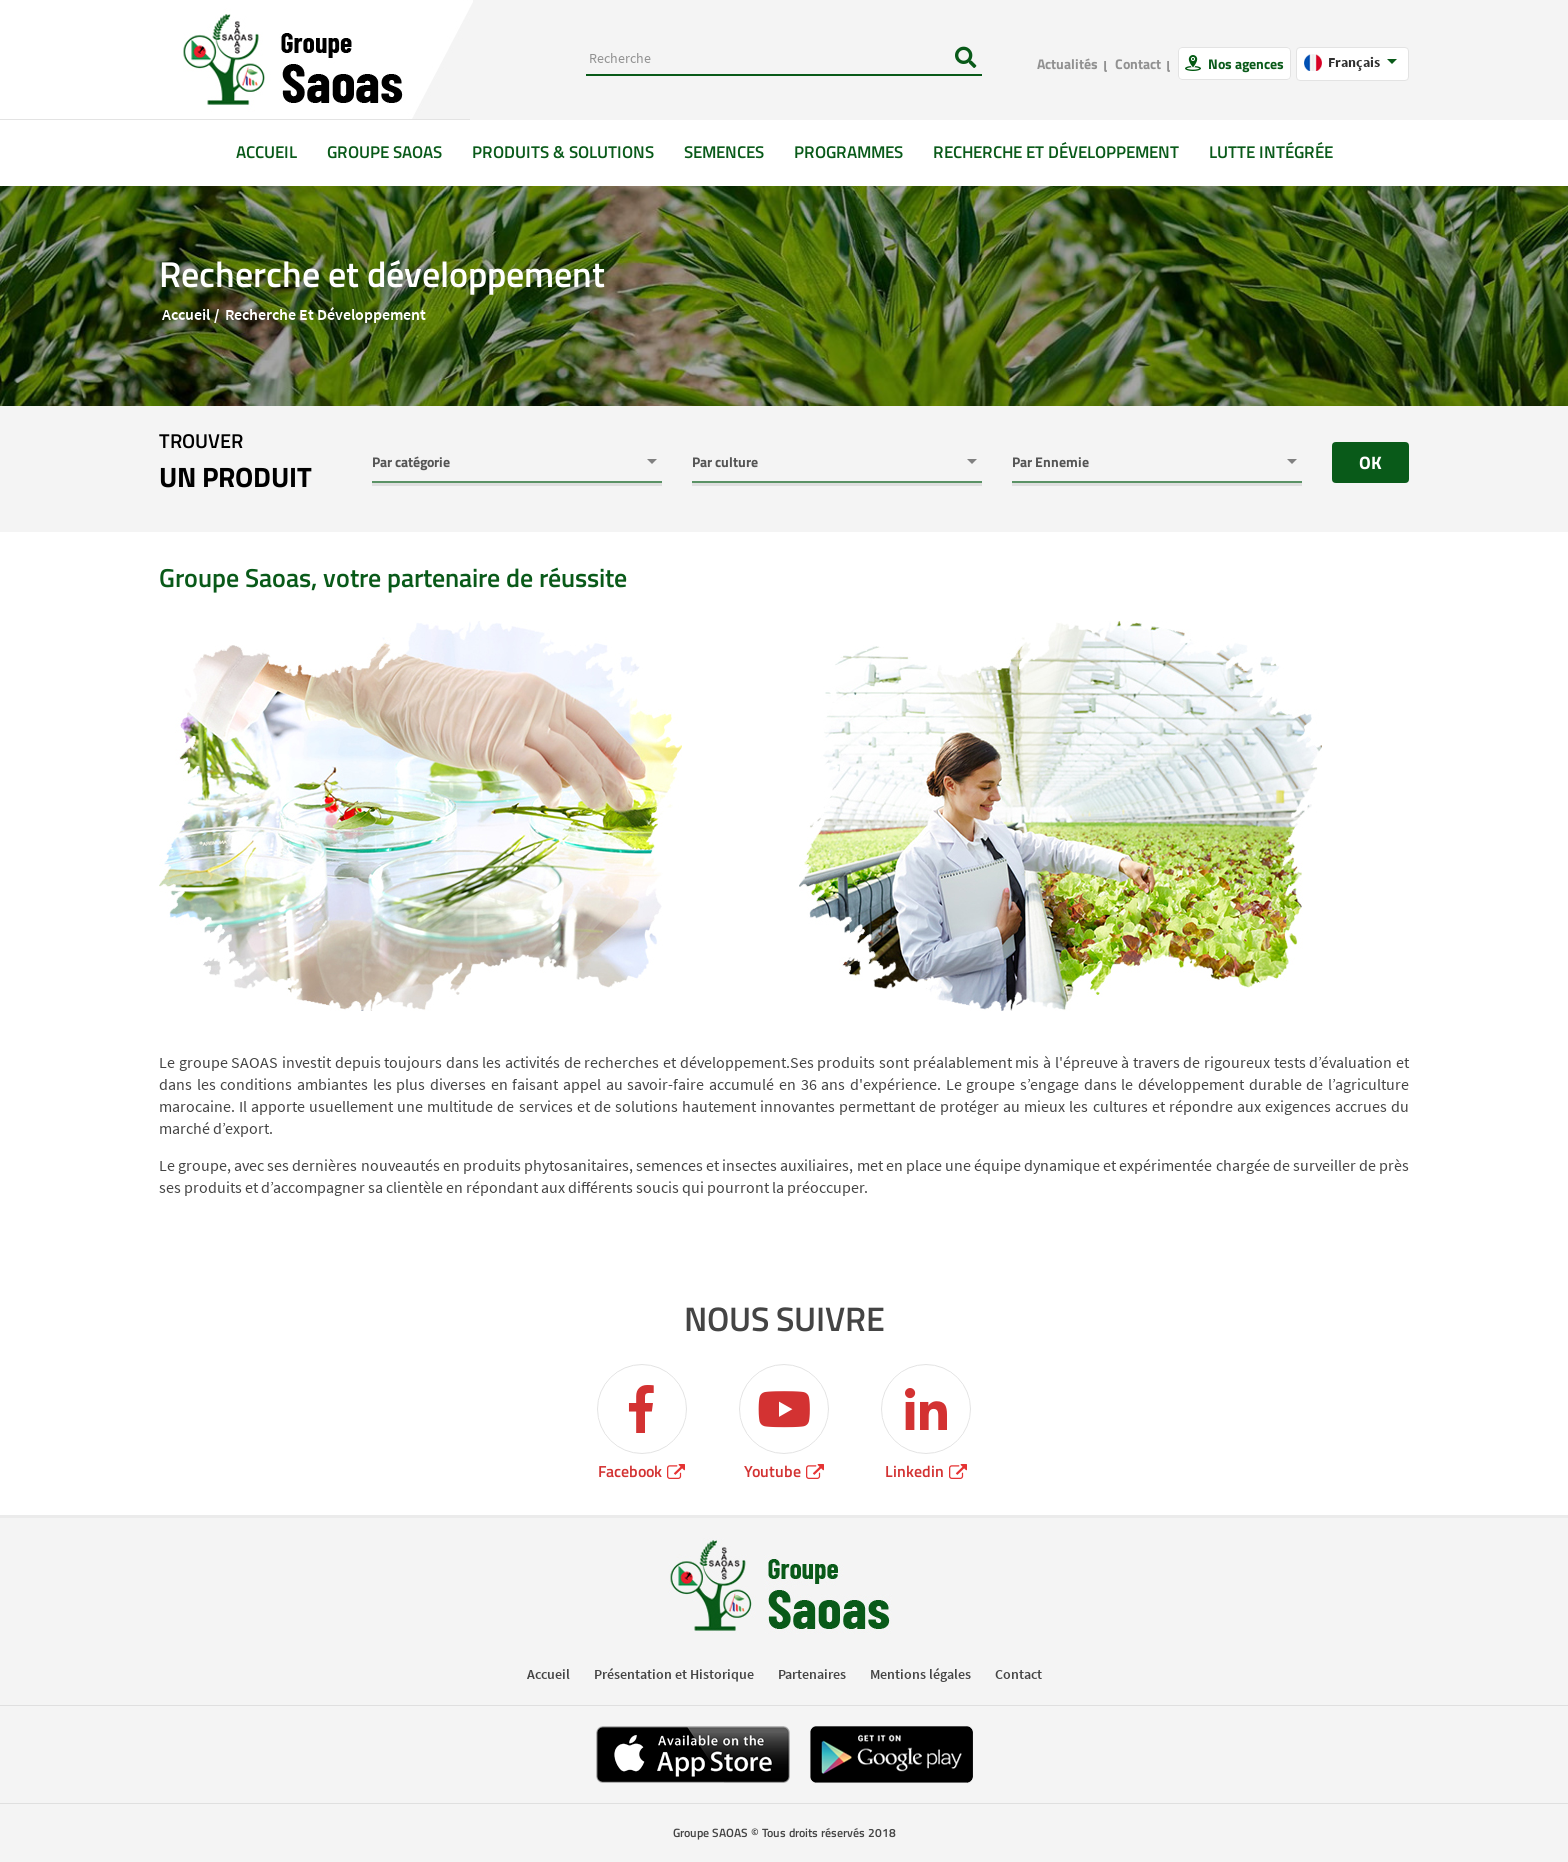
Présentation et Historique (674, 1674)
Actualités (1067, 63)
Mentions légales (920, 1674)
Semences (724, 152)
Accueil (274, 151)
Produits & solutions (563, 152)
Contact (1138, 63)
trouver (235, 462)
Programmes (848, 152)
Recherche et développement (1056, 152)
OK (1370, 462)
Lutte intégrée (1271, 152)
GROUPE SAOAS (384, 152)
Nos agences (1244, 63)
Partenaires (812, 1674)
